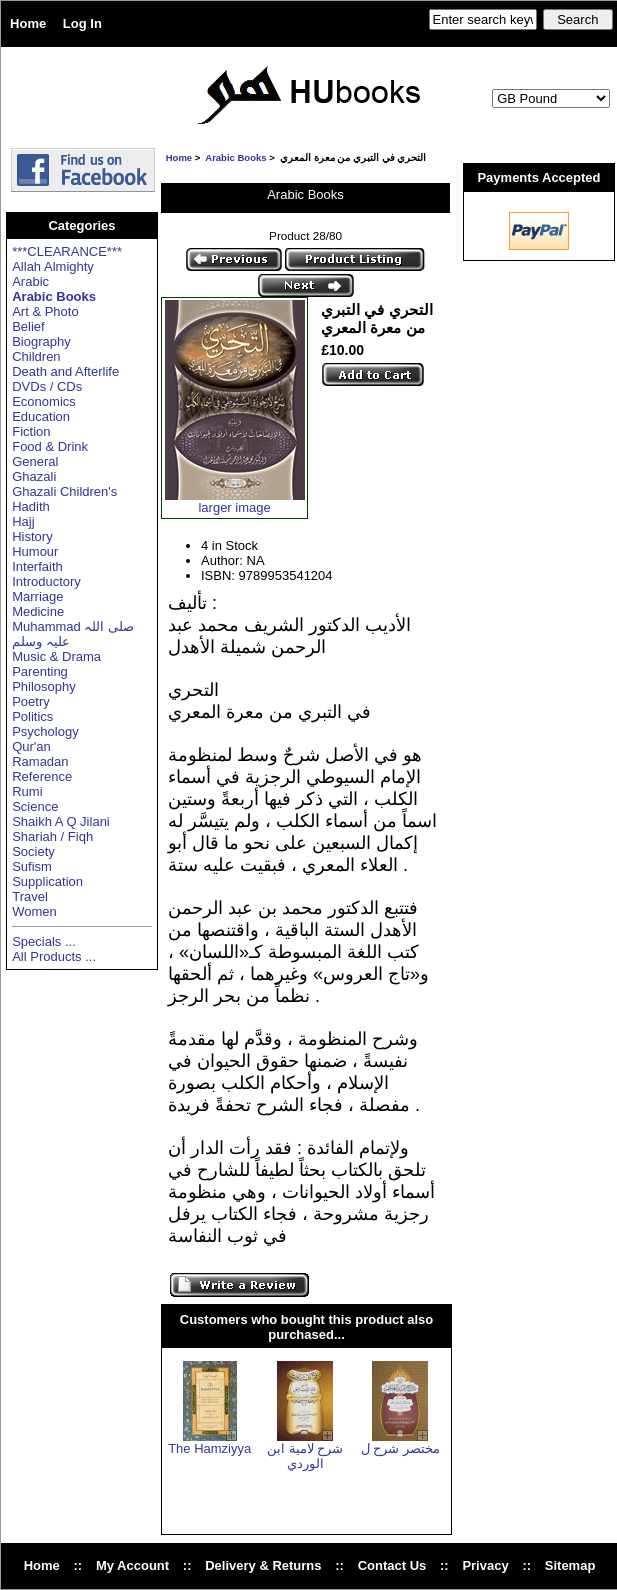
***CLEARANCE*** (67, 251)
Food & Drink (50, 446)
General (35, 461)
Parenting (40, 671)
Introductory (46, 581)
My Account (132, 1565)
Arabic (30, 281)
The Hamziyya (209, 1448)
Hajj (23, 521)
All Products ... (54, 956)
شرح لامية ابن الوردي (305, 1456)
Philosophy (44, 686)
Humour (35, 551)
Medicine (38, 611)
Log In (82, 23)
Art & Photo (45, 311)
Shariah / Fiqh (52, 836)
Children (36, 356)
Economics (44, 401)
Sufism (32, 866)
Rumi (27, 791)
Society (33, 851)
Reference (42, 776)
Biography (41, 341)
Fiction (31, 431)
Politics (32, 716)
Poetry (31, 701)
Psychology (45, 731)
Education (41, 416)
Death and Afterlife (65, 371)
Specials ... (44, 941)
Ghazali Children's (64, 491)
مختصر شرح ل (400, 1448)
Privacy (485, 1565)
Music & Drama (56, 656)
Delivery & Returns (263, 1565)
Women (34, 911)
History (32, 536)
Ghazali (34, 476)
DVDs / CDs (47, 386)
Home (28, 23)
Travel (30, 896)
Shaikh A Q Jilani (61, 821)
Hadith (31, 506)
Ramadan (40, 761)
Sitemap (570, 1565)
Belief (28, 326)
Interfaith (37, 566)
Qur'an (31, 746)
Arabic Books (235, 157)
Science (35, 806)
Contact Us (392, 1565)
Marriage (37, 596)
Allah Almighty (53, 266)
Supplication (47, 881)
